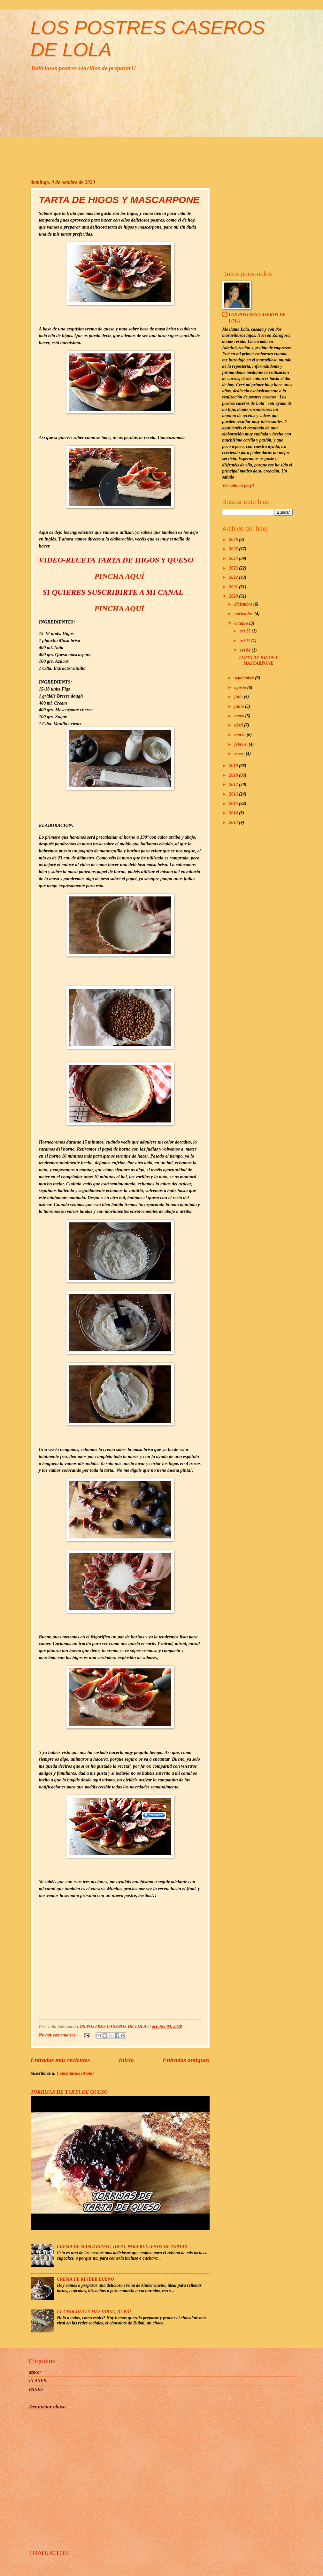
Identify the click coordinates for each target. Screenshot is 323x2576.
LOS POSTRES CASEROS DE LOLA (257, 317)
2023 (234, 568)
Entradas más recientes (60, 2060)
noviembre (244, 613)
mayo (239, 716)
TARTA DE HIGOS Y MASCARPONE (119, 199)
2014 (234, 813)
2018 (234, 775)
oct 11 (245, 640)
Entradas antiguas (186, 2060)
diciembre (243, 604)
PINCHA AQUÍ (119, 576)
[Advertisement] (162, 125)
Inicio (126, 2060)
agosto (240, 687)
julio (239, 696)
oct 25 (246, 631)
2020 (234, 596)
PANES (36, 2389)
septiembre (244, 678)
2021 (234, 587)
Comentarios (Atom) (75, 2073)
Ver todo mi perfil (238, 485)
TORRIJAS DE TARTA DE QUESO (69, 2092)
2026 (234, 539)
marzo (240, 734)
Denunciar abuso (47, 2406)
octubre (241, 623)
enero (240, 753)
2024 (234, 558)
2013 (234, 822)
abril (239, 725)
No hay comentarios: (58, 2035)
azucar (35, 2372)
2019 (234, 765)
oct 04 (246, 650)
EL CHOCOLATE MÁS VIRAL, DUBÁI (94, 2311)
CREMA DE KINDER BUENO (85, 2279)
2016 (234, 794)
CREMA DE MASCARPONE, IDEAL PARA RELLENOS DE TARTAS (122, 2246)
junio (239, 706)
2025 (234, 549)
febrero (241, 744)
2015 (234, 803)
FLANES (37, 2380)
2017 (234, 784)
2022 (234, 577)
